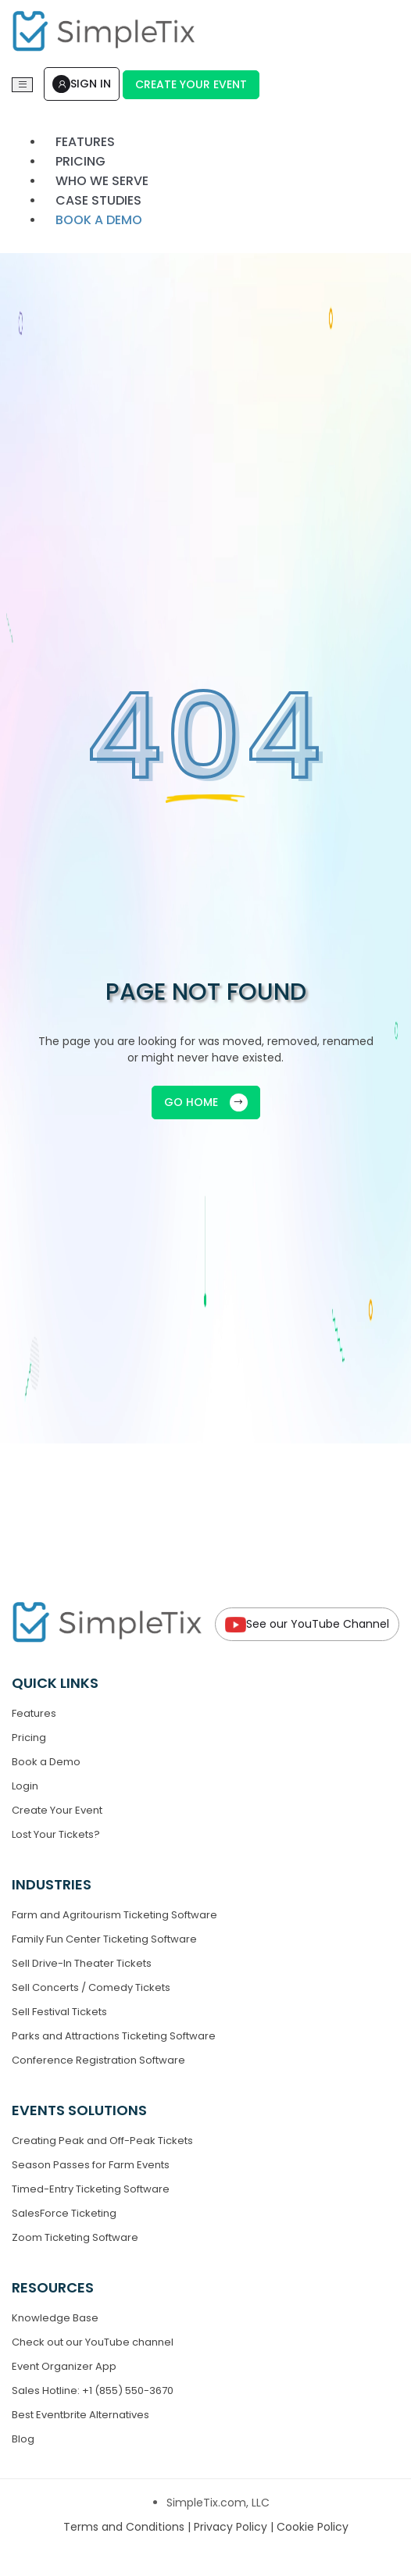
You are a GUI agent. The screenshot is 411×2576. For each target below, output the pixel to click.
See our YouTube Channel (307, 1624)
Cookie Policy (312, 2527)
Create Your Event (191, 84)
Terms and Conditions (125, 2527)
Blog (23, 2439)
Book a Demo (46, 1761)
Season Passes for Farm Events (91, 2164)
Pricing (29, 1737)
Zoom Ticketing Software (75, 2237)
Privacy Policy (232, 2527)
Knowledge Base (55, 2317)
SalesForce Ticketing (64, 2213)
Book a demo (98, 220)
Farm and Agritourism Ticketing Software (114, 1914)
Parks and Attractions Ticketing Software (114, 2035)
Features (34, 1713)
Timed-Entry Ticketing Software (91, 2189)
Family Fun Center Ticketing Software (104, 1939)
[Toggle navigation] (22, 84)
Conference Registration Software (98, 2060)
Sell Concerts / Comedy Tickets (91, 1987)
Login (25, 1786)
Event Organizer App (64, 2366)
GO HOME (206, 1102)
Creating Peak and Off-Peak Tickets (102, 2140)
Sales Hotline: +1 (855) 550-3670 (92, 2390)
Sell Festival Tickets (59, 2011)
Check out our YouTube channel (92, 2342)
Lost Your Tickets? (56, 1834)
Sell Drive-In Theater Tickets (82, 1963)
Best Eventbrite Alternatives (80, 2414)
